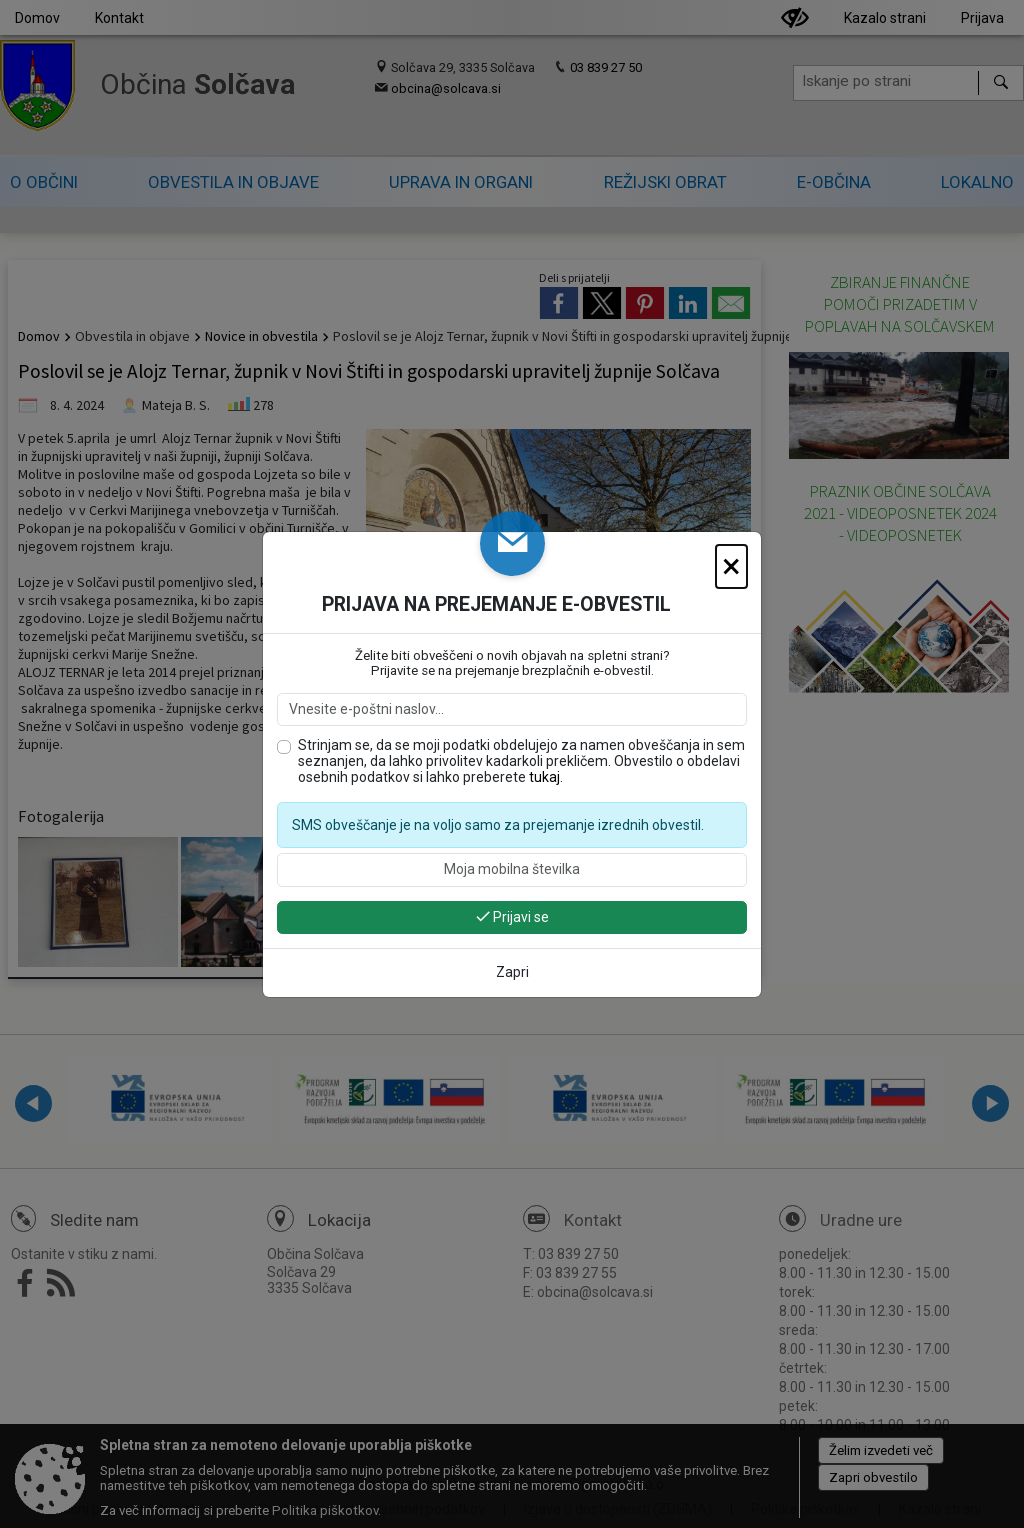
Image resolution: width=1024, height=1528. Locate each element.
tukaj (544, 777)
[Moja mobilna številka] (512, 870)
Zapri (512, 972)
